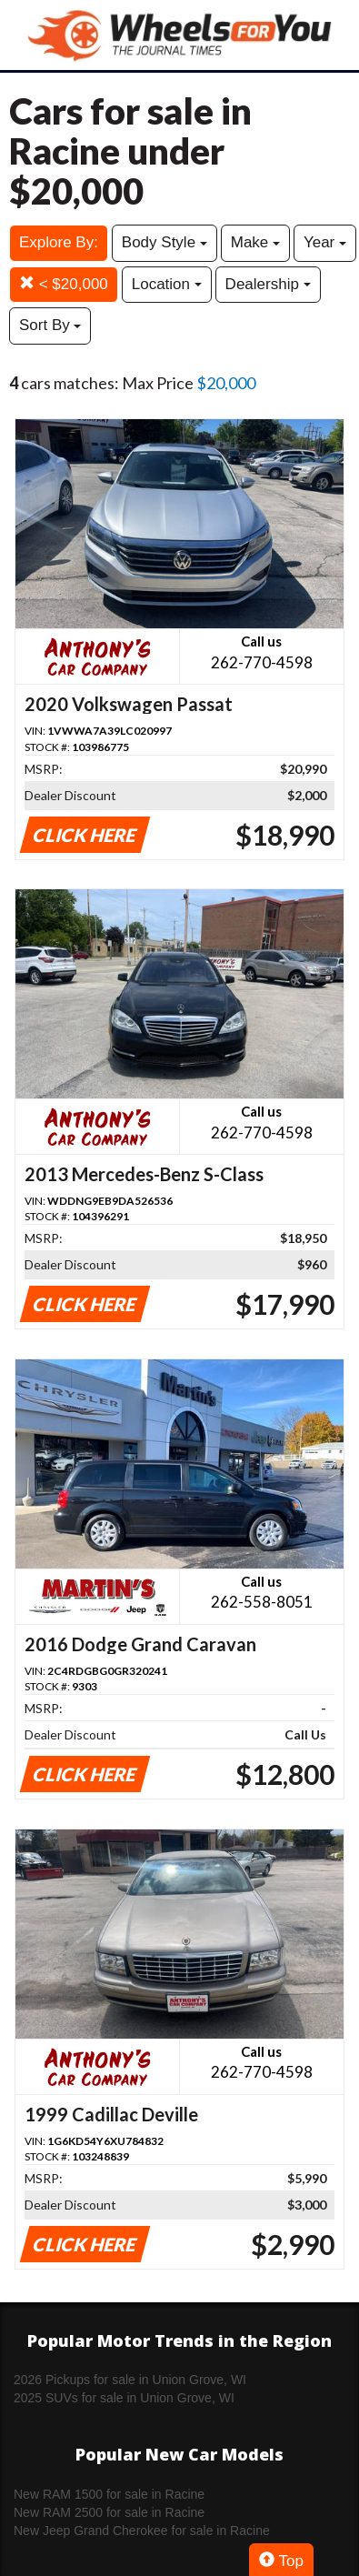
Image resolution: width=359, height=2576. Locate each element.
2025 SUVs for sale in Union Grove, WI (124, 2398)
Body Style (164, 242)
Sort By (50, 325)
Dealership (268, 284)
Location (167, 284)
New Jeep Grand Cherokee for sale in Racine (142, 2530)
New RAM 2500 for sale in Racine (109, 2512)
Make (255, 242)
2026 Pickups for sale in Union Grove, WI (130, 2379)
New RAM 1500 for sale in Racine (109, 2494)
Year (325, 242)
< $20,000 (63, 284)
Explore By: (58, 242)
